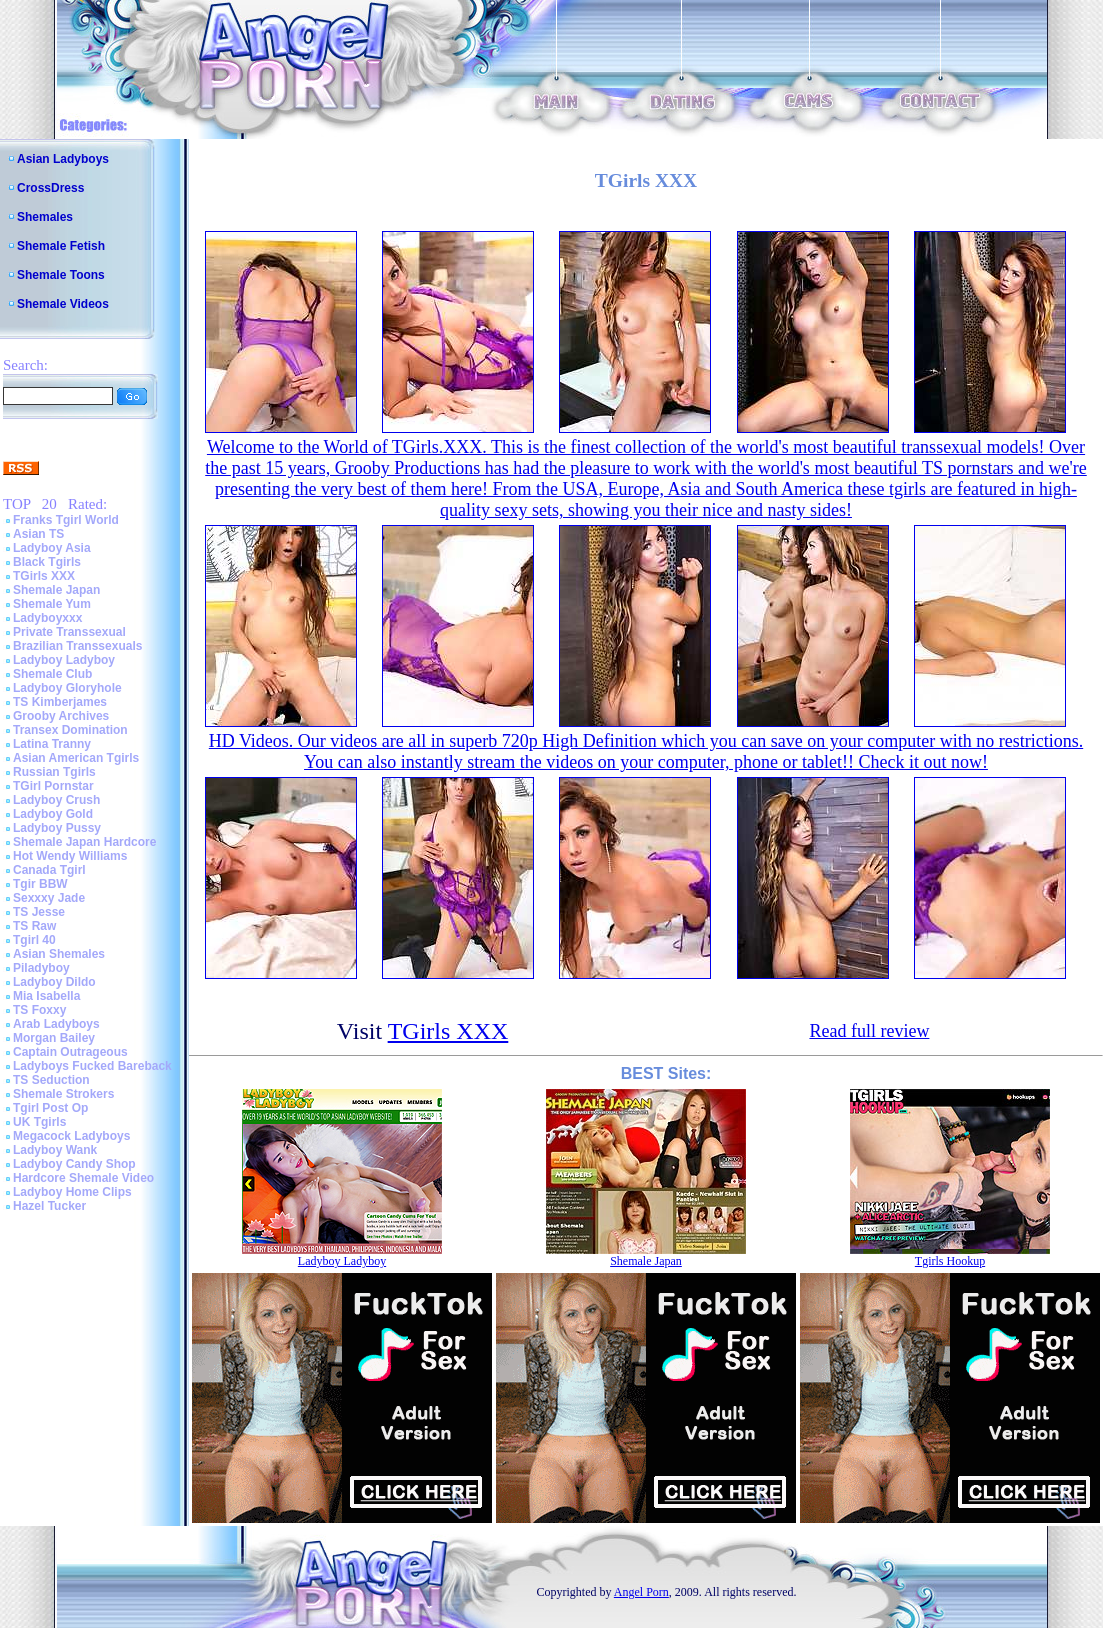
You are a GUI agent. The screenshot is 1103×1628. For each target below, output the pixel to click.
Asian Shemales (59, 954)
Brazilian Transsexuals (77, 646)
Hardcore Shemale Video (83, 1178)
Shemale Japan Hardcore (84, 842)
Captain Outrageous (70, 1052)
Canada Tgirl (49, 870)
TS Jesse (39, 912)
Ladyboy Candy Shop (74, 1164)
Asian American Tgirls (76, 758)
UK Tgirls (39, 1122)
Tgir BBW (40, 884)
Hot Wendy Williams (70, 856)
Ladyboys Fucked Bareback (92, 1066)
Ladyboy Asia (52, 548)
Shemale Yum (52, 604)
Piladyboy (41, 968)
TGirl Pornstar (53, 786)
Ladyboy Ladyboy (64, 660)
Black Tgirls (47, 562)
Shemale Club (52, 674)
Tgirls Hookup (950, 1261)
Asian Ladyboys (63, 159)
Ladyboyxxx (47, 618)
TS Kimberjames (60, 702)
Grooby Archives (61, 716)
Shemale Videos (63, 304)
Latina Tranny (52, 744)
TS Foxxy (39, 1010)
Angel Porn (641, 1592)
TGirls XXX (44, 576)
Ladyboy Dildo (54, 982)
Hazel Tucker (49, 1206)
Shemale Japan (56, 590)
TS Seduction (51, 1080)
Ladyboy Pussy (57, 828)
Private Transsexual (69, 632)
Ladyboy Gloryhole (67, 688)
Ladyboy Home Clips (72, 1192)
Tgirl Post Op (50, 1108)
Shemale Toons (61, 275)
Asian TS (38, 534)
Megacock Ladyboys (71, 1136)
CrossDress (50, 188)
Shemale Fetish (61, 246)
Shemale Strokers (63, 1094)
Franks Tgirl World (66, 520)
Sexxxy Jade (49, 898)
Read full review (869, 1031)
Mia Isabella (46, 996)
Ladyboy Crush (56, 800)
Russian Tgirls (54, 772)
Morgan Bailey (54, 1038)
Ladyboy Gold (53, 814)
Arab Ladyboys (56, 1024)
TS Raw (34, 926)
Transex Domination (70, 730)
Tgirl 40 (34, 940)
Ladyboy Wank (55, 1150)
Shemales (45, 217)
